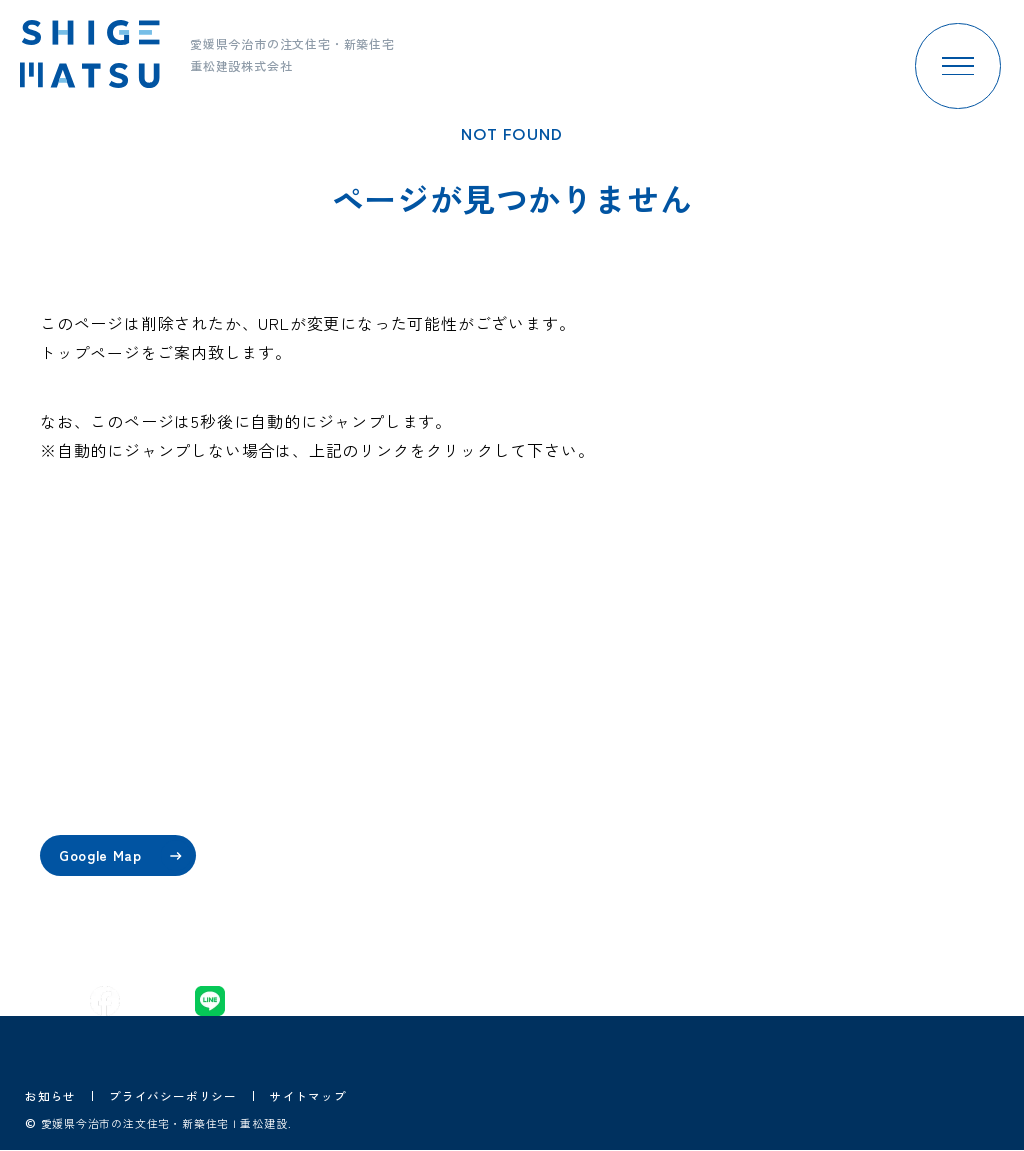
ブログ (637, 858)
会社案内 (462, 703)
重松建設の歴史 (485, 807)
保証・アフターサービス (514, 910)
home (329, 703)
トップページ (90, 352)
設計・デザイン (361, 910)
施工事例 (644, 755)
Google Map (128, 855)
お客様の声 (652, 807)
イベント (644, 703)
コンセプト (346, 755)
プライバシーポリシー (173, 1095)
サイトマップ (308, 1095)
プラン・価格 (353, 858)
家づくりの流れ (485, 858)
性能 (324, 807)
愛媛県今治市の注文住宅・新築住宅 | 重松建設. (176, 1124)
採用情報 (644, 910)
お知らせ (50, 1095)
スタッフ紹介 (477, 755)
